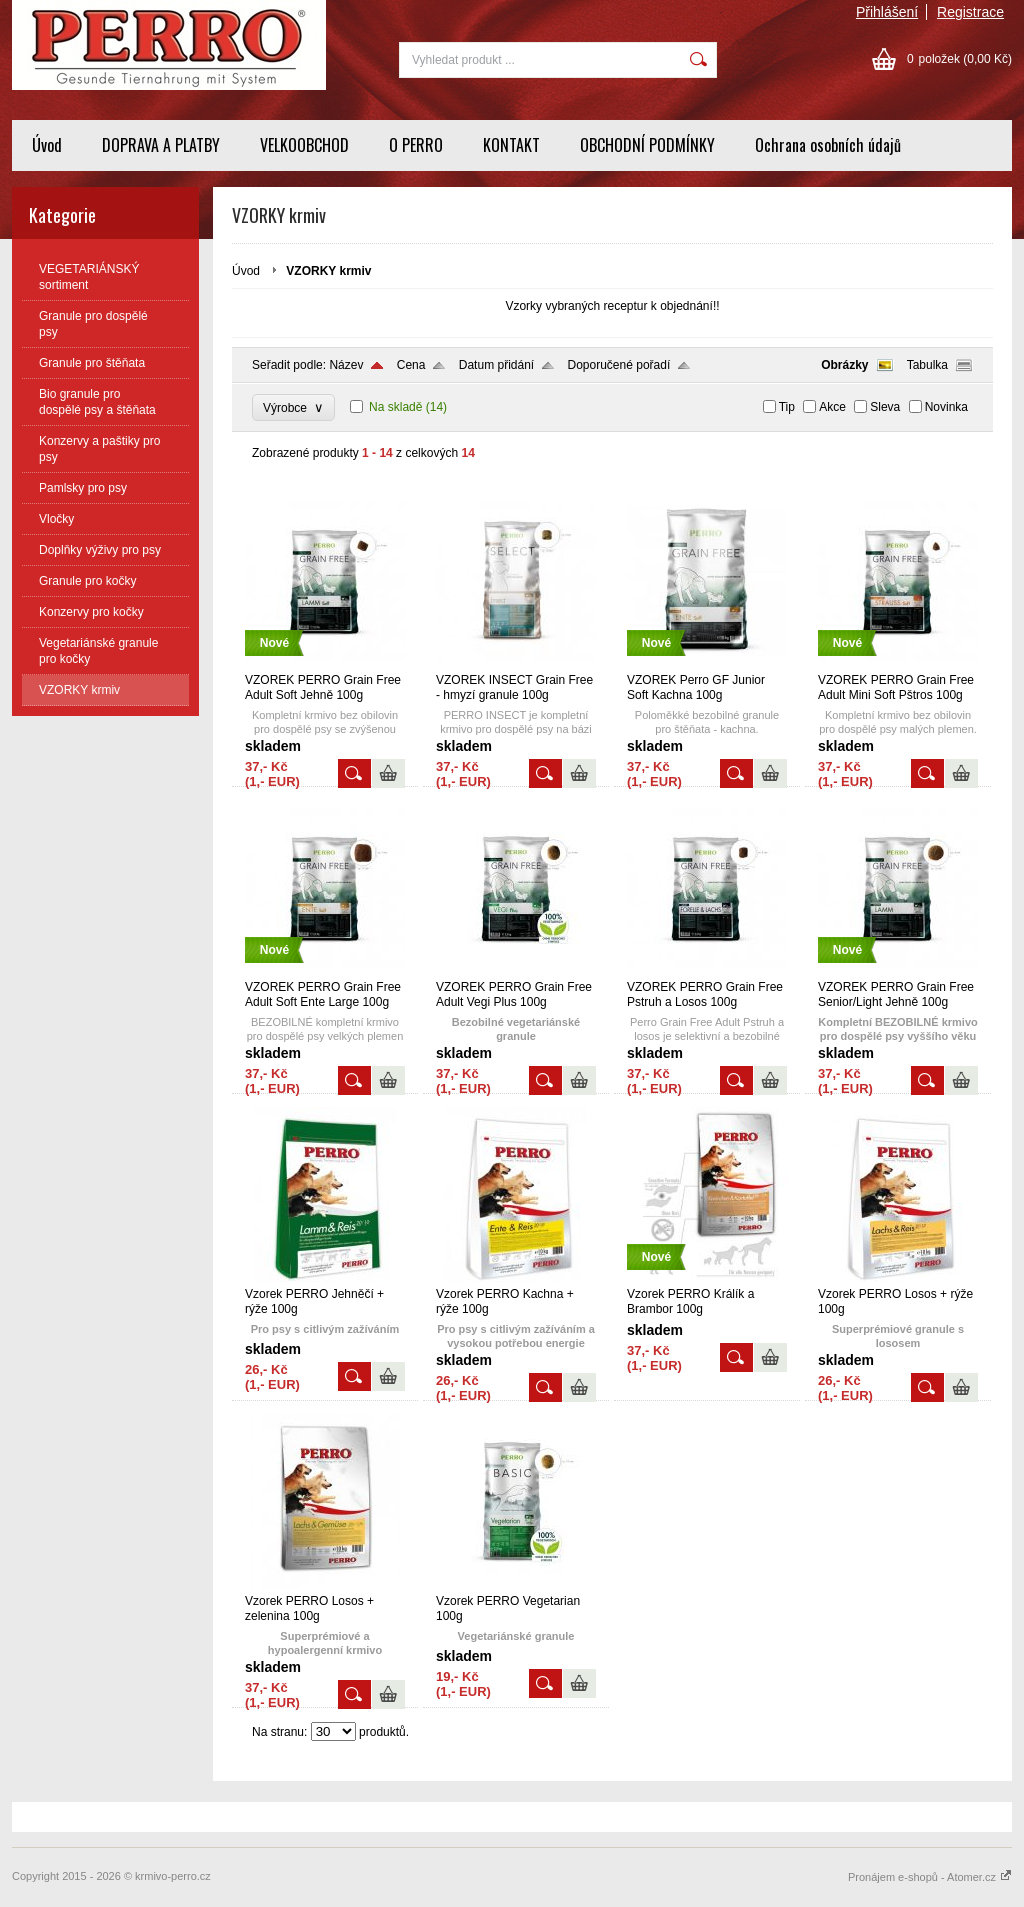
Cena (411, 365)
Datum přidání (496, 365)
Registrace (970, 12)
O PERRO (416, 145)
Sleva (885, 407)
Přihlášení (887, 12)
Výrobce (293, 407)
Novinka (946, 407)
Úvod (47, 145)
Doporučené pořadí (619, 365)
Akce (832, 407)
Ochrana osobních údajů (828, 145)
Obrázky (844, 365)
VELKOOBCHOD (304, 145)
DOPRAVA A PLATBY (161, 145)
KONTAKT (511, 145)
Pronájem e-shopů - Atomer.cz (930, 1877)
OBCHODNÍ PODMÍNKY (647, 145)
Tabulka (927, 365)
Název (346, 365)
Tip (787, 407)
